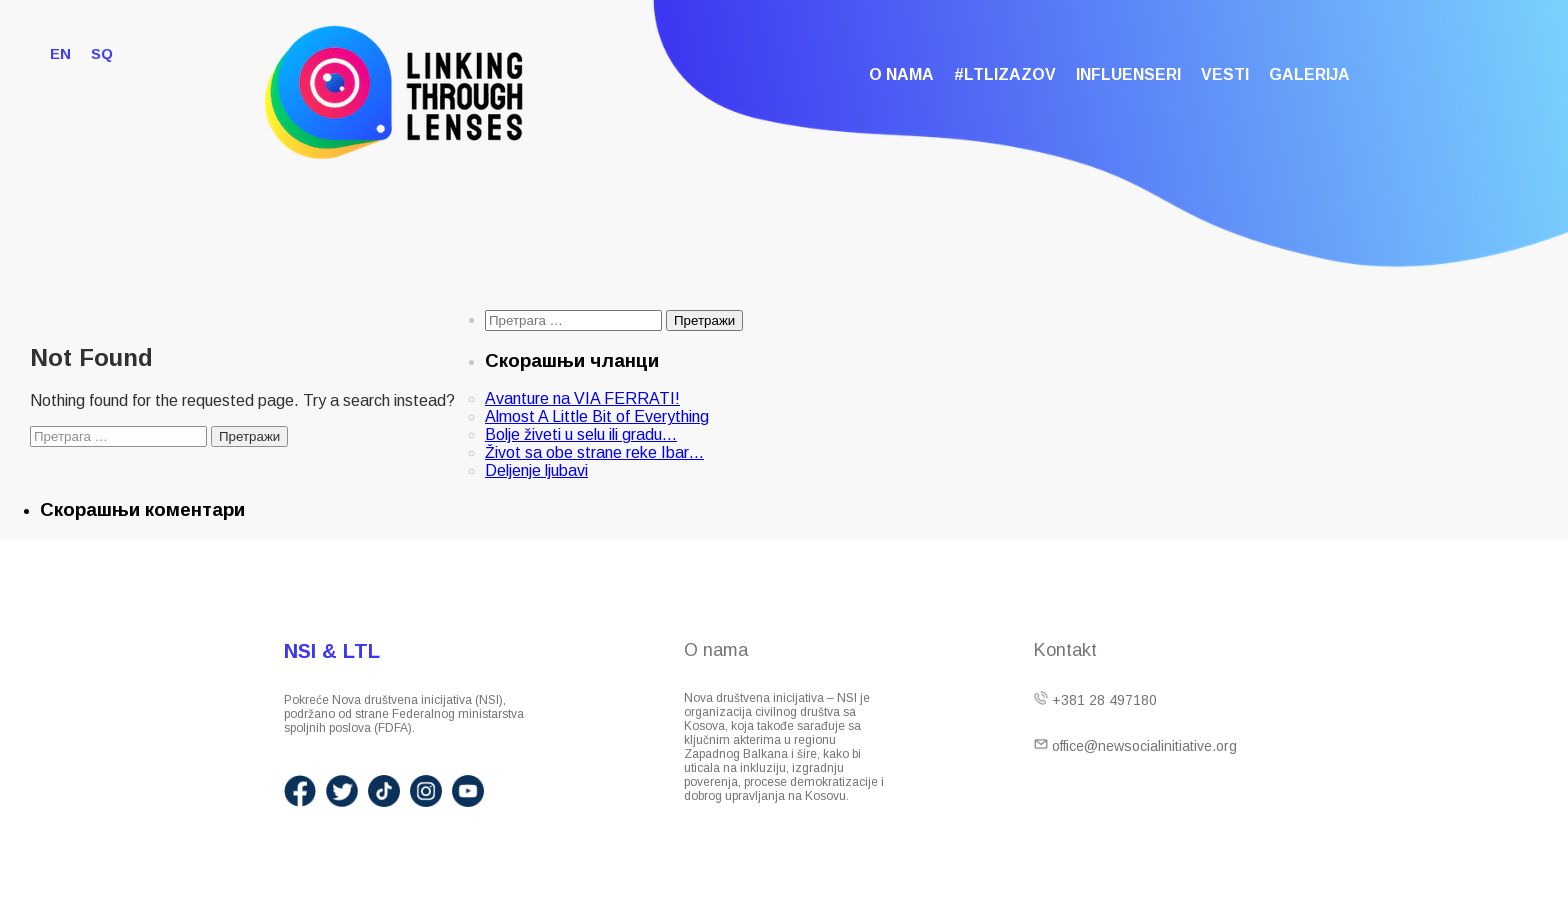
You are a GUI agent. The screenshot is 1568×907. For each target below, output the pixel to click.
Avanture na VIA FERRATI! (582, 398)
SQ (102, 53)
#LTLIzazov (1005, 74)
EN (60, 53)
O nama (901, 74)
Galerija (1309, 74)
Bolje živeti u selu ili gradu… (581, 434)
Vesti (1225, 74)
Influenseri (1128, 74)
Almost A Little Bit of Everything (597, 416)
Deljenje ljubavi (536, 470)
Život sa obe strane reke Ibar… (594, 452)
